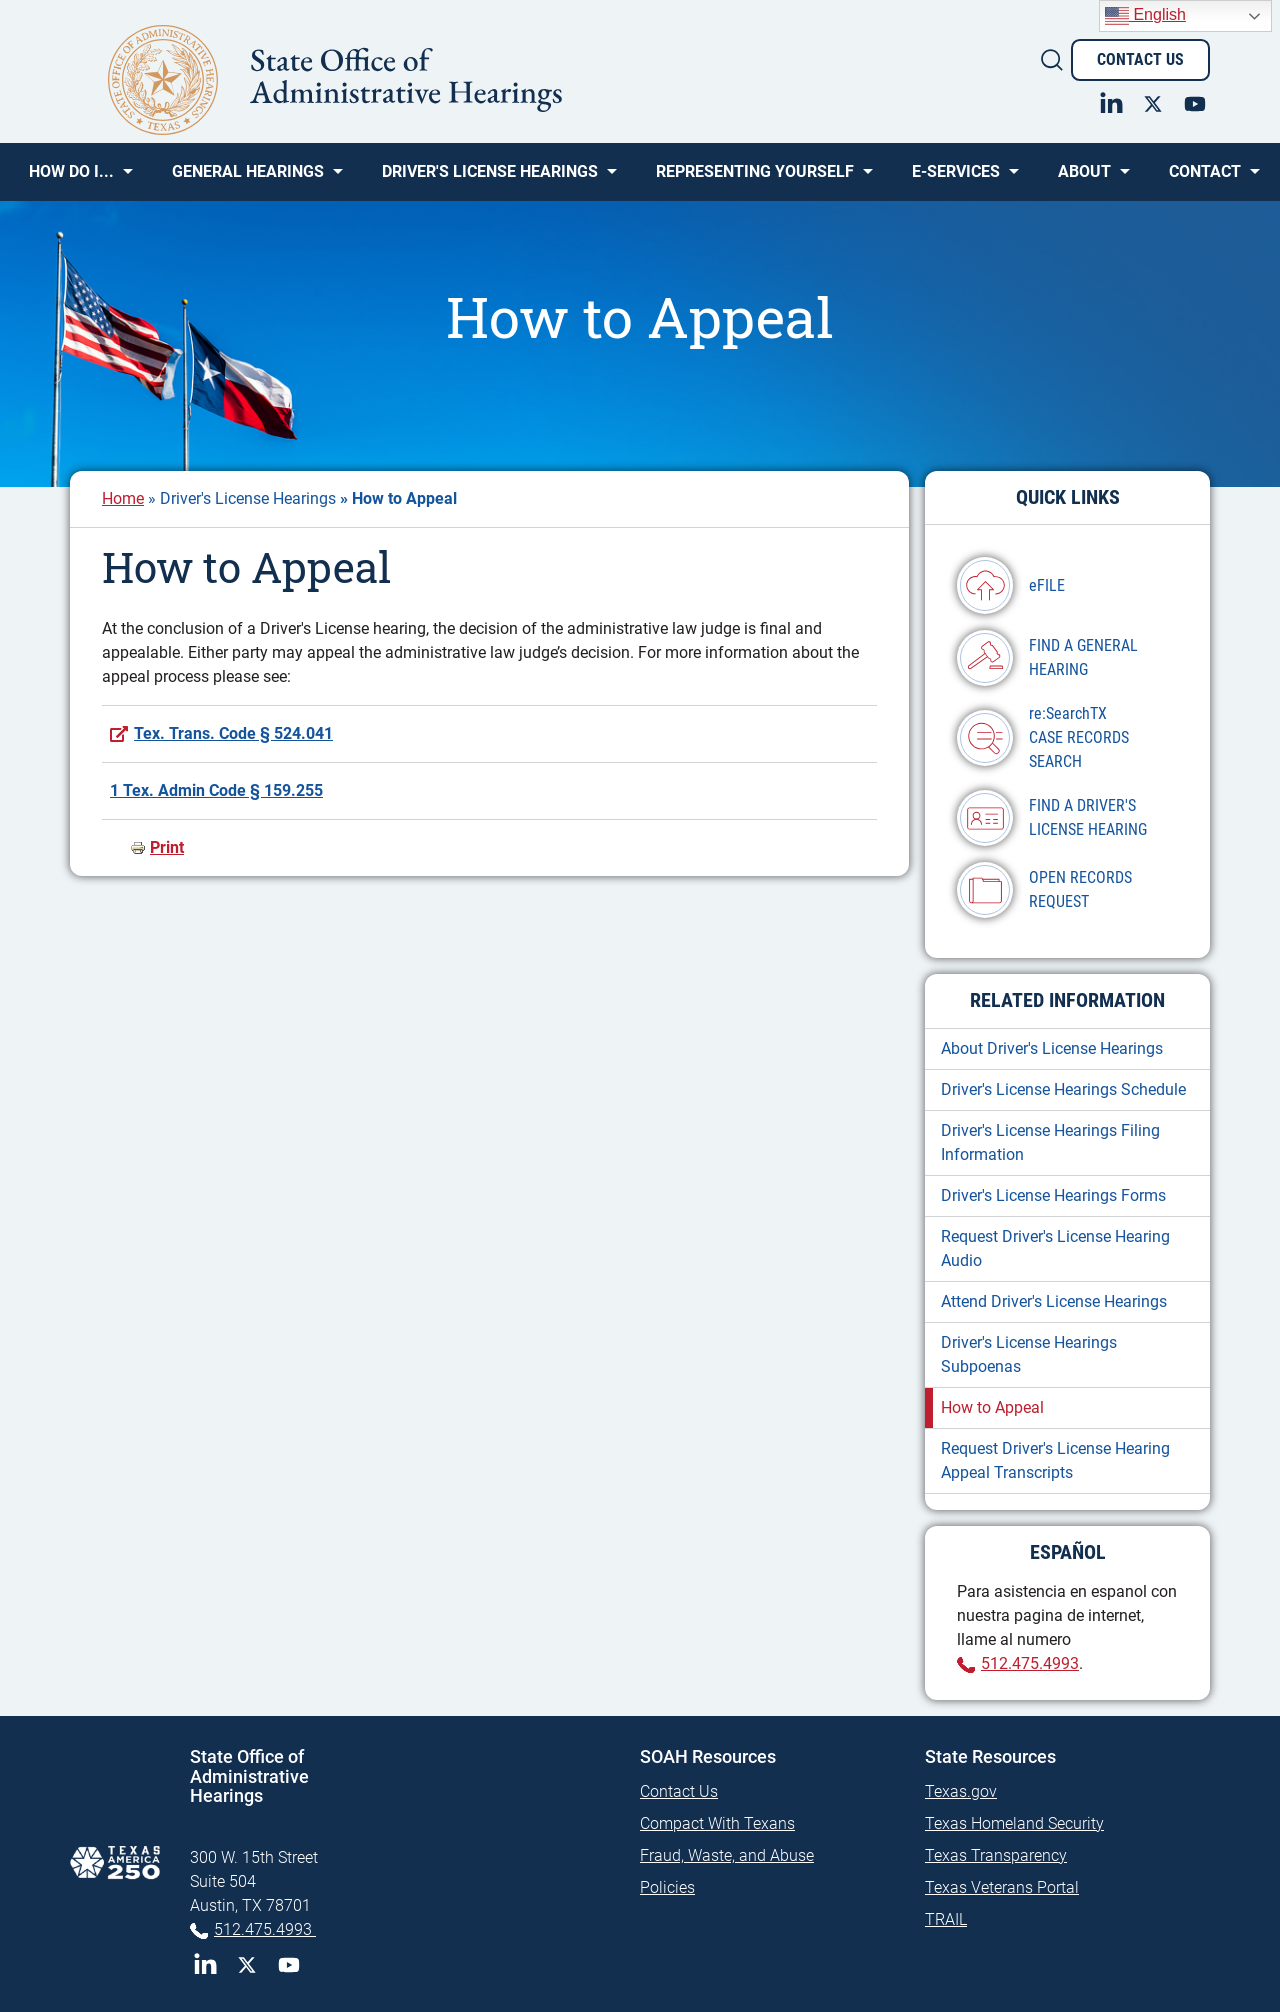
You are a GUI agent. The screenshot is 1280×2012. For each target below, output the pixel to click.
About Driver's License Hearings (1052, 1048)
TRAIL (946, 1919)
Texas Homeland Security (1014, 1823)
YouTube (289, 1965)
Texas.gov (961, 1791)
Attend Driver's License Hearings (1054, 1301)
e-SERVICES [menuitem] (956, 179)
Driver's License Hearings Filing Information (1050, 1142)
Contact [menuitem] (1205, 179)
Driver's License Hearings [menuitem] (490, 179)
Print (167, 847)
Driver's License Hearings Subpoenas (1029, 1354)
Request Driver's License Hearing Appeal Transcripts (1055, 1460)
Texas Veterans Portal (1002, 1887)
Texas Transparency (996, 1855)
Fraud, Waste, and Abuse (727, 1855)
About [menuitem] (1084, 179)
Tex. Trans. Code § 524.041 (233, 733)
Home (123, 498)
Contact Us (1140, 59)
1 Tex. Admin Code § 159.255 (216, 790)
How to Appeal (992, 1407)
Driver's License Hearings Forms (1053, 1195)
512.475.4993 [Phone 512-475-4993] (265, 1929)
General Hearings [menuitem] (248, 179)
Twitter (247, 1965)
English (1145, 16)
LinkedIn (205, 1965)
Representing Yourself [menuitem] (755, 179)
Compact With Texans (717, 1823)
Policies (667, 1887)
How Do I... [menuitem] (71, 179)
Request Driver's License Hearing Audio (1055, 1248)
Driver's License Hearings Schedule (1063, 1089)
